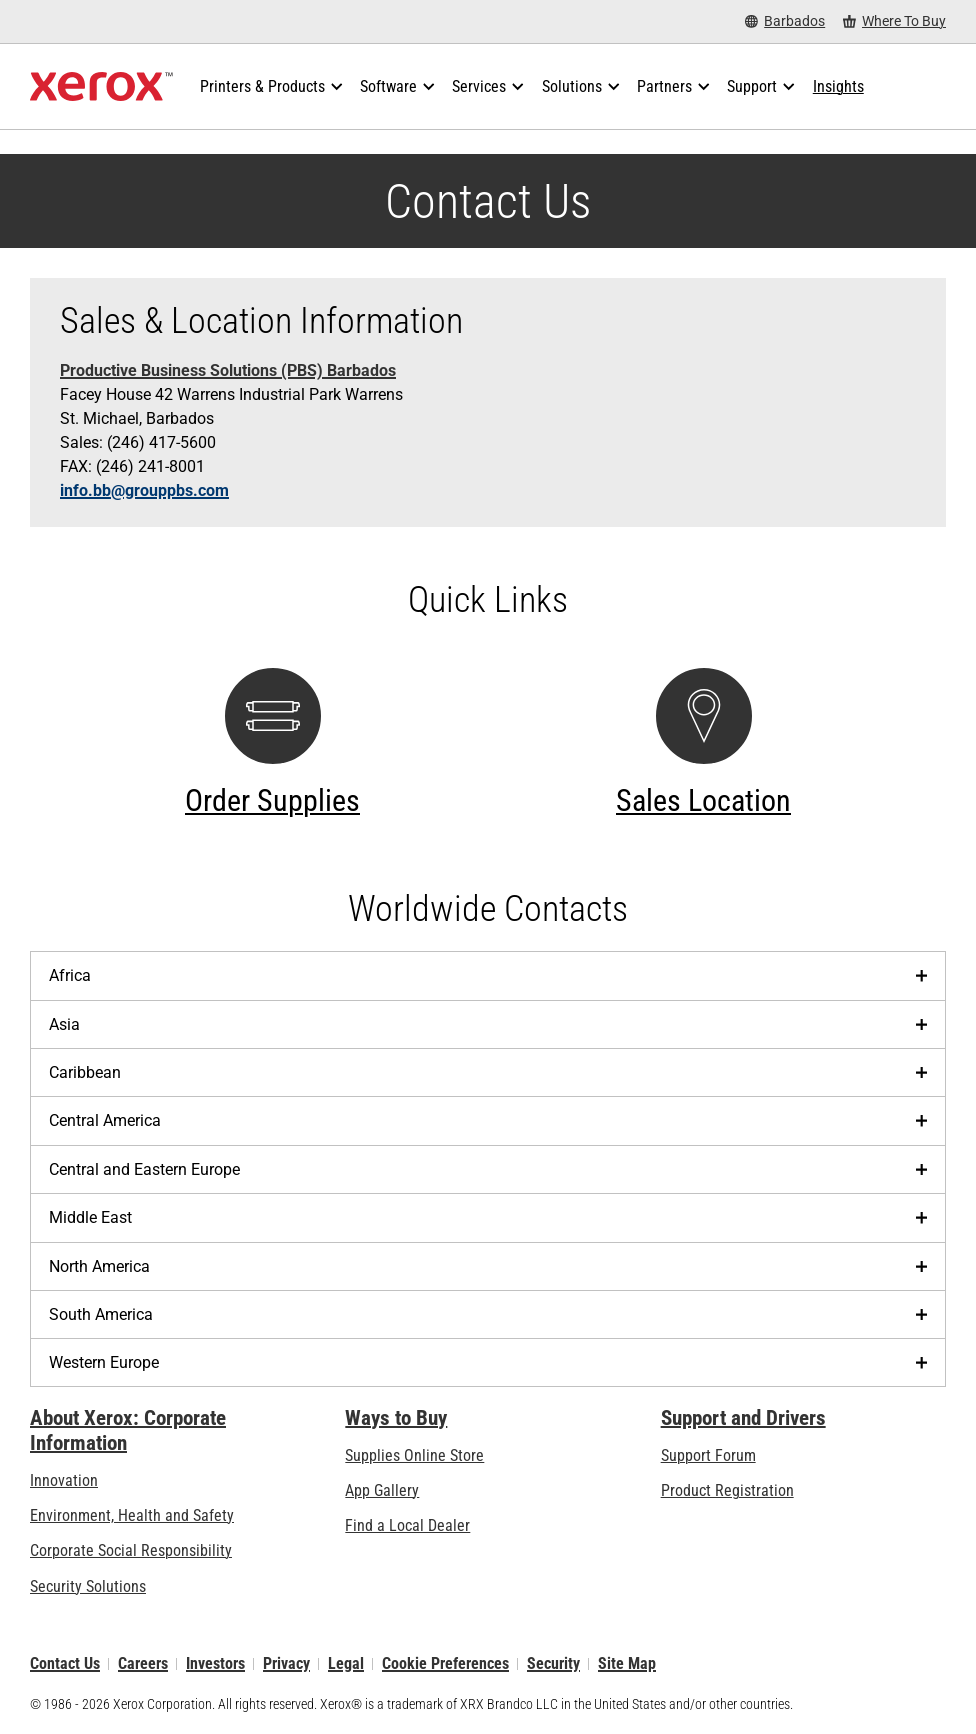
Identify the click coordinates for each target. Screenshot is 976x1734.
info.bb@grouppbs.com (144, 490)
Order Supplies (272, 800)
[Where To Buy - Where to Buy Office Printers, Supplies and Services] (894, 21)
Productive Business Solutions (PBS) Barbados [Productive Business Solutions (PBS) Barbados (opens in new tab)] (228, 370)
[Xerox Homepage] (101, 87)
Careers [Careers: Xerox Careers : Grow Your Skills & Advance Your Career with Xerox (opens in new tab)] (143, 1663)
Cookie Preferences (445, 1663)
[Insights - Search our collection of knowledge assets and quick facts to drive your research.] (838, 87)
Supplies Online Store (414, 1455)
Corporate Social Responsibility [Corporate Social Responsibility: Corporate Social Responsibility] (131, 1550)
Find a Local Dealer (407, 1525)
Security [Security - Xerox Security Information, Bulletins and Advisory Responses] (553, 1663)
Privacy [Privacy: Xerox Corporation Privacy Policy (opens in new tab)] (286, 1663)
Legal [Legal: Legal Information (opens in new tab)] (346, 1663)
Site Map (627, 1663)
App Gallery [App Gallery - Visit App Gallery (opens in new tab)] (382, 1490)
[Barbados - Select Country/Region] (785, 21)
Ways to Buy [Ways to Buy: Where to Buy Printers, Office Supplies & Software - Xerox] (396, 1418)
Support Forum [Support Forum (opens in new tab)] (708, 1455)
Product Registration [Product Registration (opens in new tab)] (727, 1490)
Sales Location (703, 800)
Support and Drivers (743, 1418)
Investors (215, 1663)
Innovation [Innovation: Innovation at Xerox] (64, 1480)
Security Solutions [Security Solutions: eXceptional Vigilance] (88, 1586)
